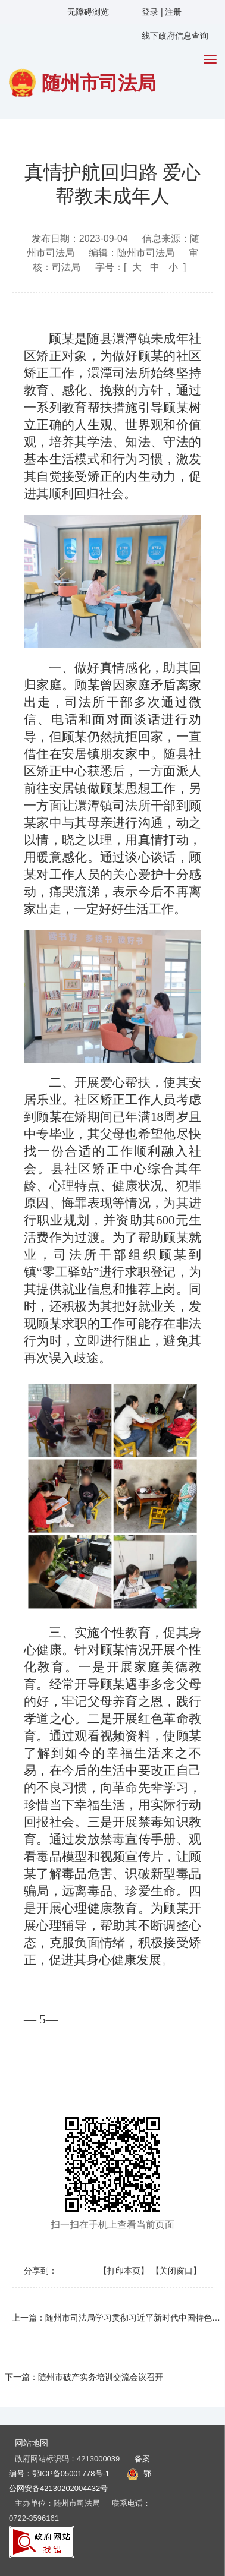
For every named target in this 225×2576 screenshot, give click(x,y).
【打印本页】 (124, 2270)
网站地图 (31, 2443)
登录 (151, 12)
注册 (173, 12)
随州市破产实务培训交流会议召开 (100, 2377)
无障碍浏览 (88, 12)
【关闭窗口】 (176, 2270)
